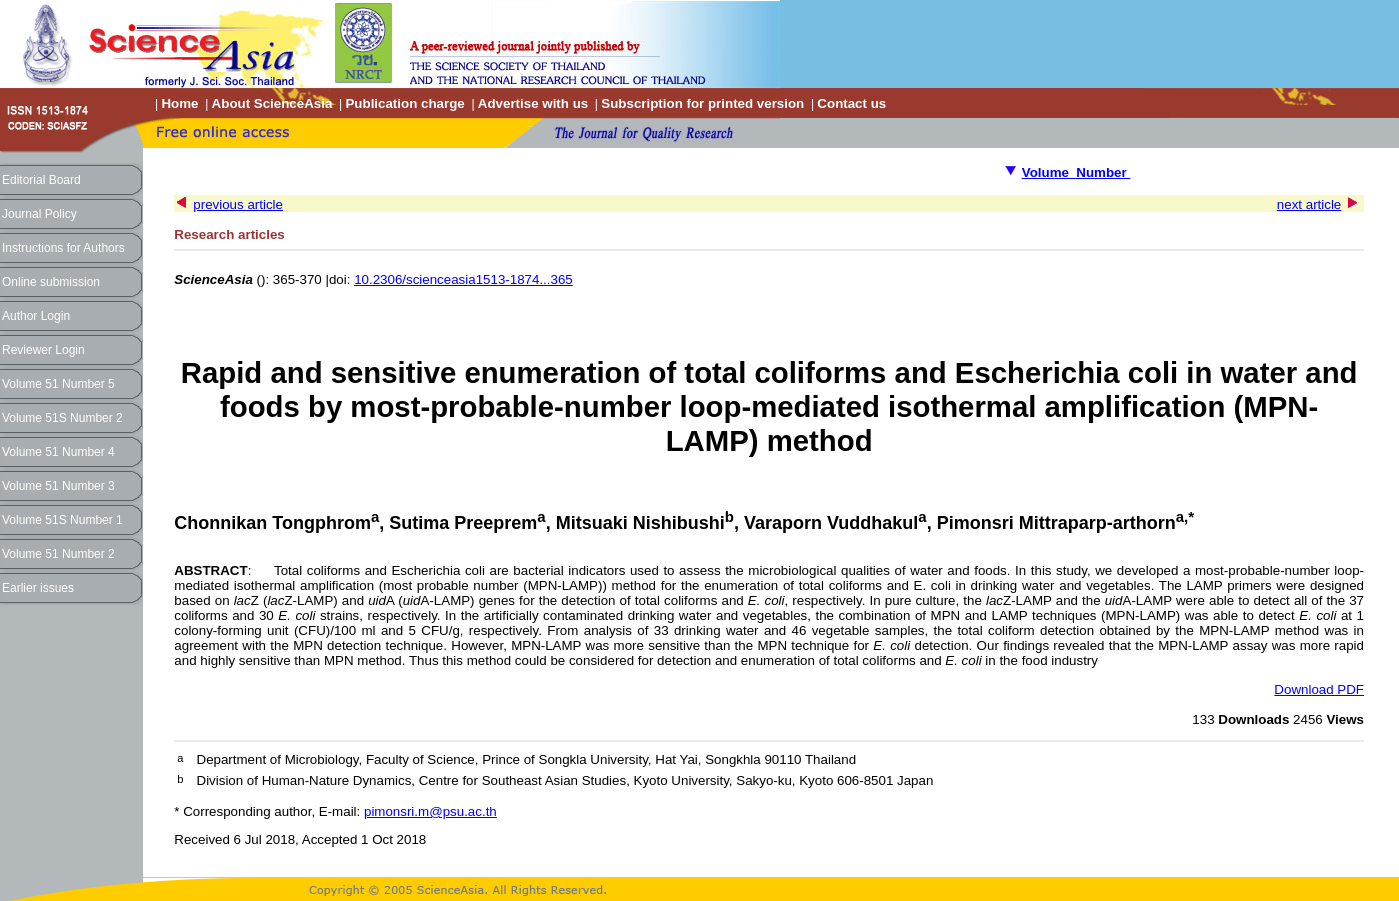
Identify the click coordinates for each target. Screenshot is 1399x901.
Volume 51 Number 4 (58, 452)
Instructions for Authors (63, 248)
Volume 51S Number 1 (62, 520)
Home (179, 103)
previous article (238, 204)
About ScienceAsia (272, 103)
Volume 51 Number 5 (58, 384)
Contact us (851, 103)
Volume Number (1076, 172)
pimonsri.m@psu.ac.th (430, 811)
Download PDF (1319, 689)
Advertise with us (533, 103)
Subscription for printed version (702, 103)
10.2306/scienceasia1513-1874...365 (463, 279)
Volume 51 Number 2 (58, 554)
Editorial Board (41, 180)
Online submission (51, 282)
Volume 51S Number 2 (62, 418)
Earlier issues (38, 588)
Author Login (36, 316)
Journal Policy (39, 214)
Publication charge (404, 103)
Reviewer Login (43, 350)
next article (1309, 204)
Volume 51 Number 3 (58, 486)
